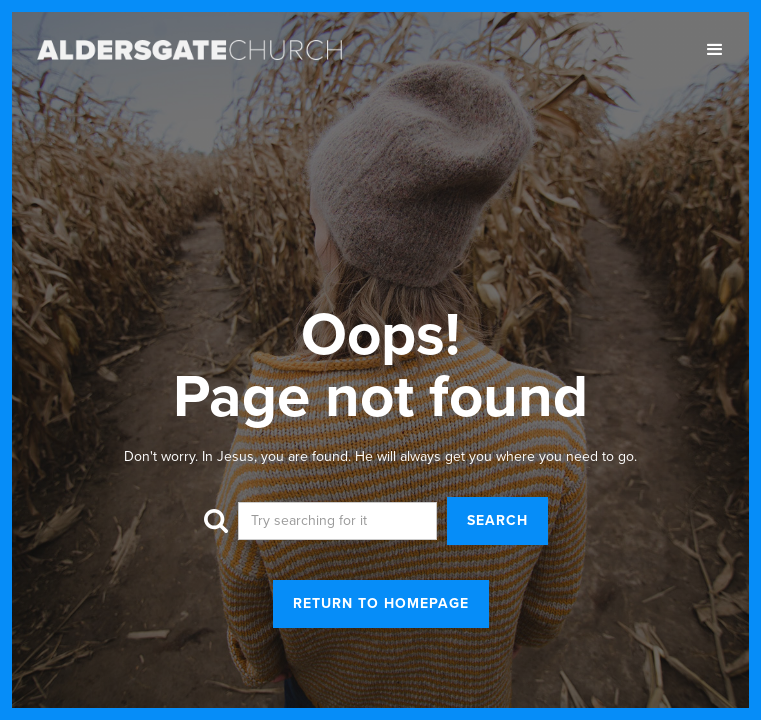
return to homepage (381, 603)
